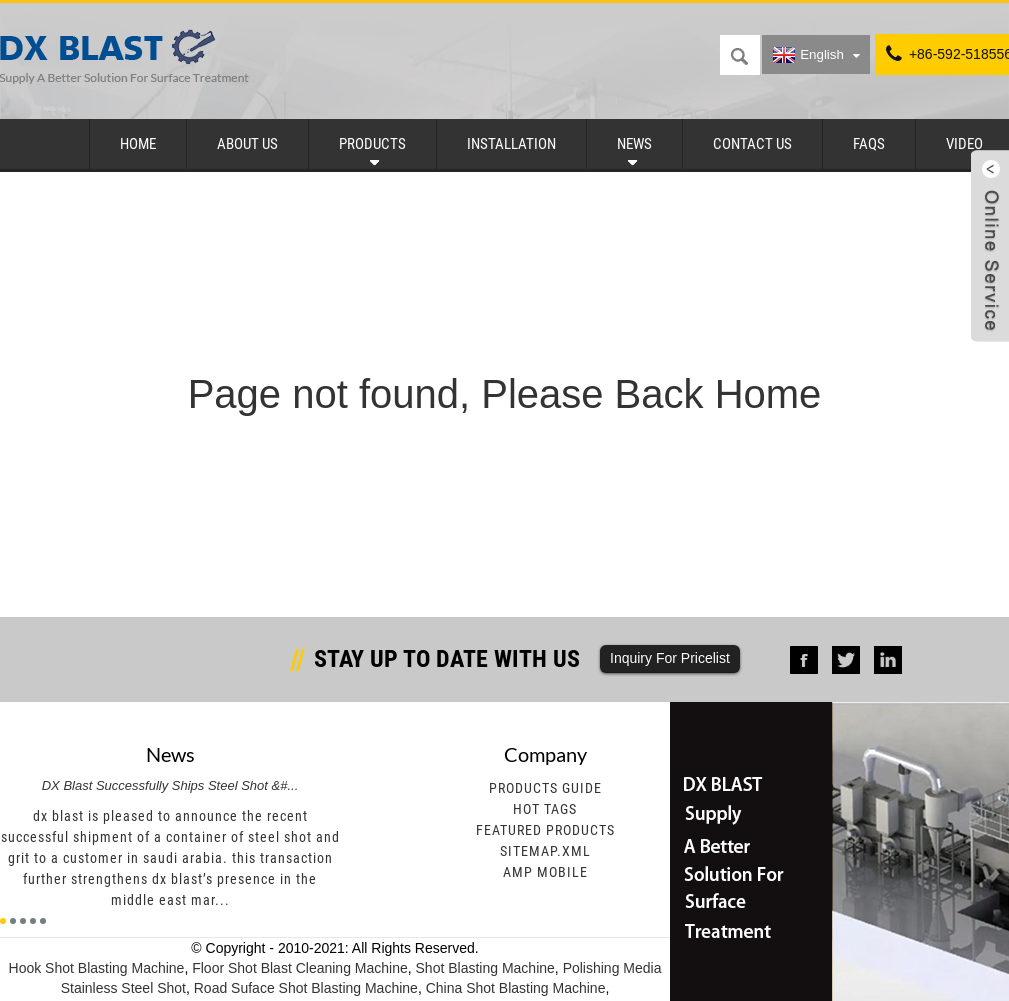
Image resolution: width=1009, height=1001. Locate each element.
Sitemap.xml (545, 851)
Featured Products (545, 830)
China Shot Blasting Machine (516, 988)
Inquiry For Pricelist (670, 658)
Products (372, 144)
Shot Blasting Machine (485, 968)
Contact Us (752, 144)
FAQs (869, 144)
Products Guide (545, 788)
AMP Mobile (545, 872)
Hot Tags (545, 809)
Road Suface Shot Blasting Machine (306, 988)
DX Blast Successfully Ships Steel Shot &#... (170, 785)
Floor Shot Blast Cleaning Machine (300, 968)
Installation (511, 144)
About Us (247, 144)
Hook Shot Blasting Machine (97, 968)
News (634, 144)
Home (138, 144)
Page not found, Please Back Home (505, 394)
